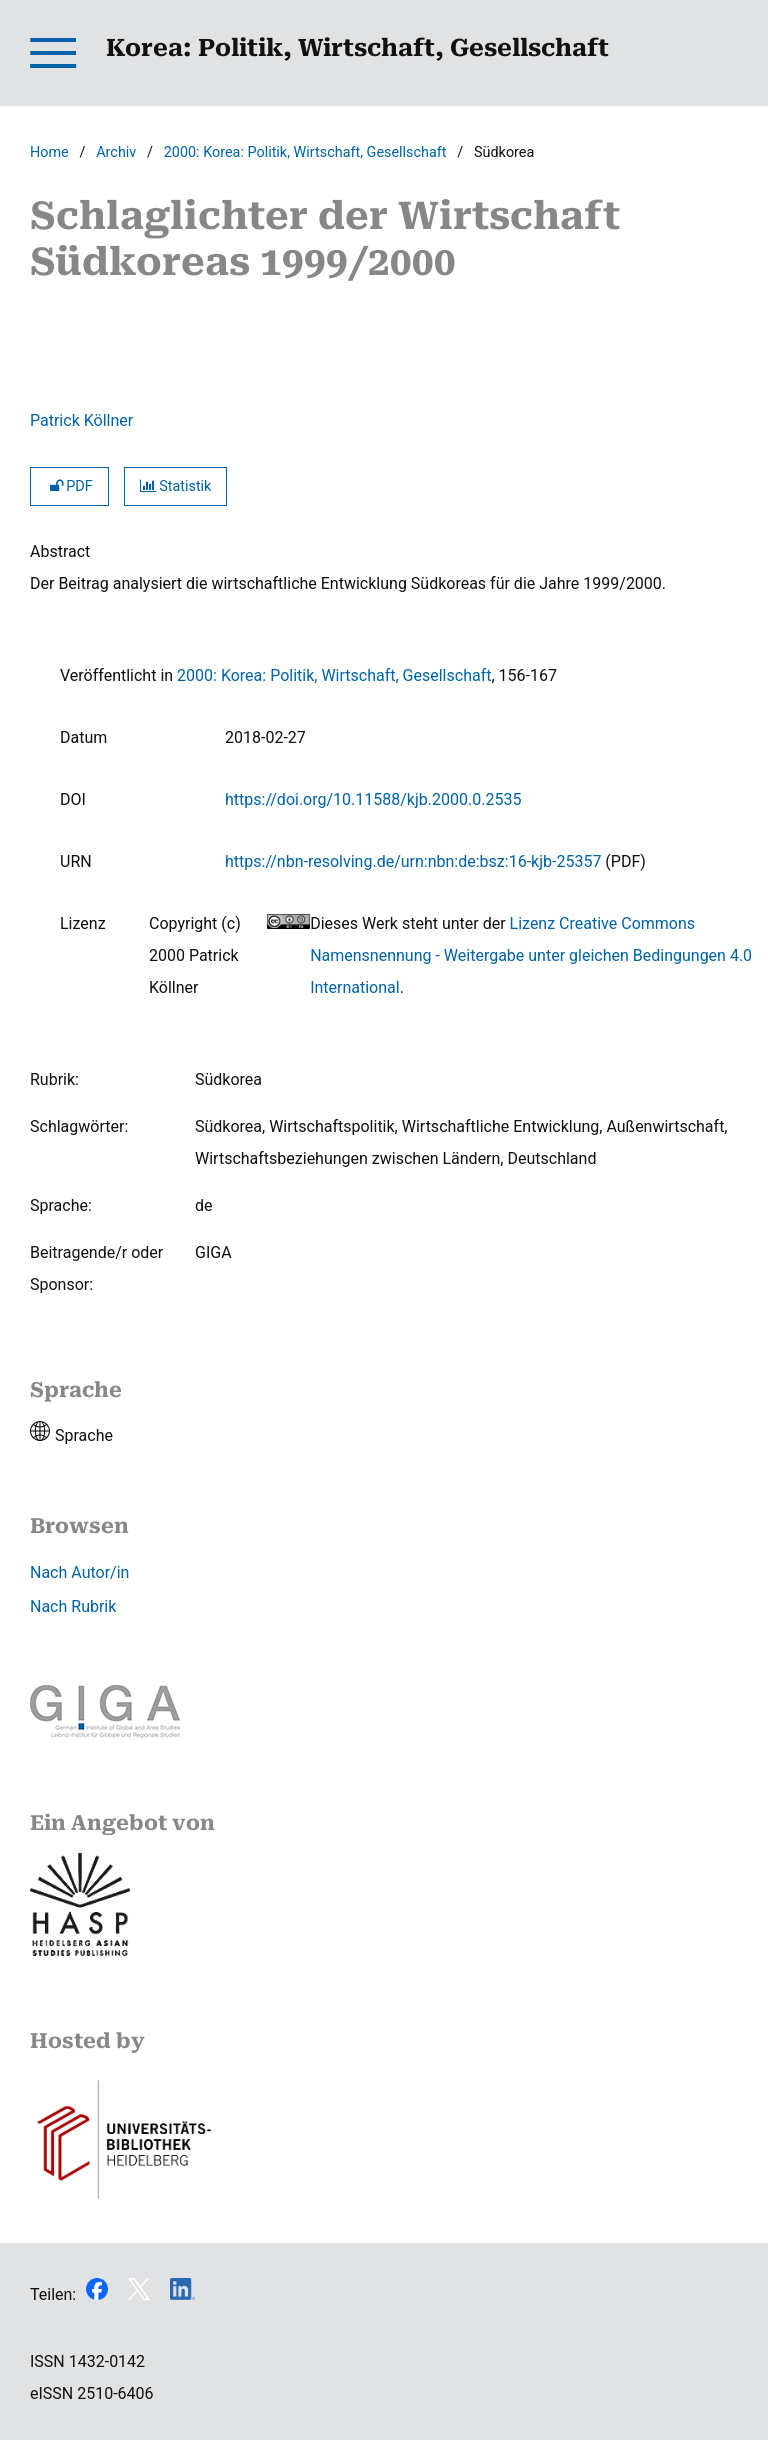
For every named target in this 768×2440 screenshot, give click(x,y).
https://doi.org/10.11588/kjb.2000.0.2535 (373, 799)
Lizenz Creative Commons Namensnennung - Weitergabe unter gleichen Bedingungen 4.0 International (531, 955)
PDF (69, 486)
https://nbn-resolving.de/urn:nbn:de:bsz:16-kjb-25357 (413, 861)
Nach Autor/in (79, 1572)
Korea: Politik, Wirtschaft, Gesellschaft (357, 48)
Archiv (116, 152)
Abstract (60, 551)
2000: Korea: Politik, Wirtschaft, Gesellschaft (305, 152)
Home (49, 152)
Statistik (176, 486)
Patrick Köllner (81, 420)
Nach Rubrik (73, 1606)
